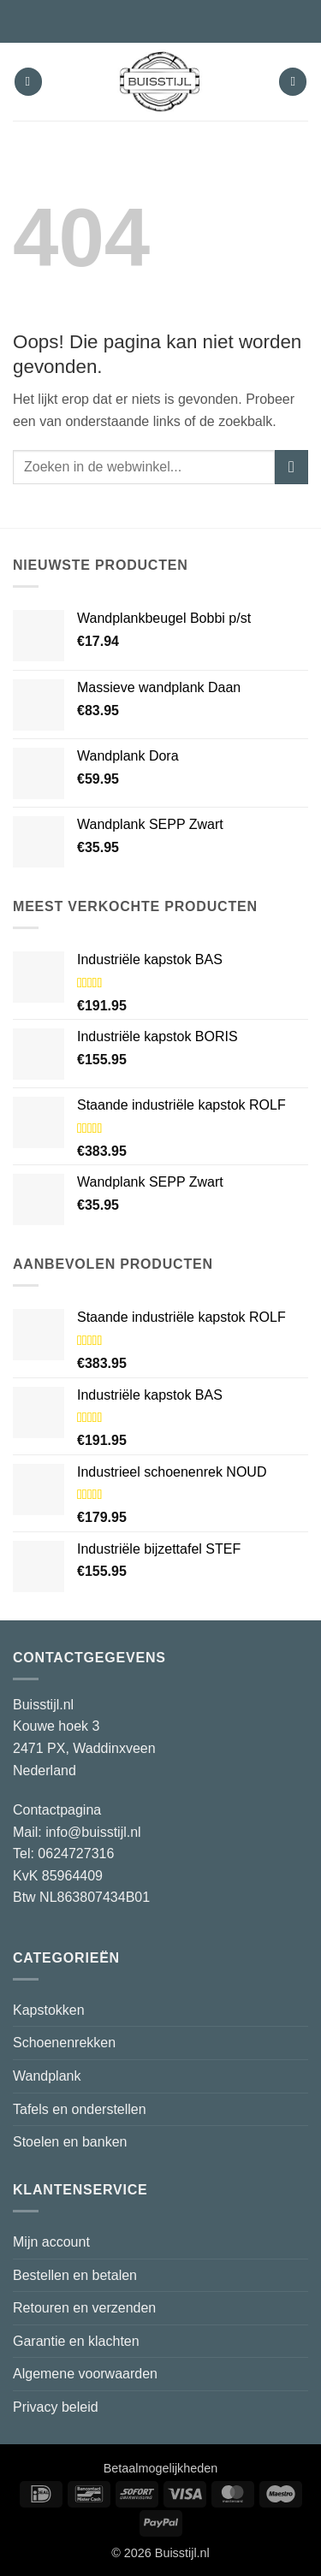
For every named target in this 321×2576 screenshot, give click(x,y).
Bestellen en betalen (75, 2275)
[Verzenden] (291, 466)
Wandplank (46, 2076)
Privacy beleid (55, 2407)
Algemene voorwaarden (85, 2373)
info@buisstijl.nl (92, 1832)
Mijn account (51, 2242)
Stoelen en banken (70, 2142)
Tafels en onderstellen (79, 2109)
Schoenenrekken (64, 2042)
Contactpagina (57, 1810)
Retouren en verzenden (84, 2308)
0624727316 (76, 1853)
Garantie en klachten (76, 2341)
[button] (28, 82)
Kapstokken (49, 2010)
